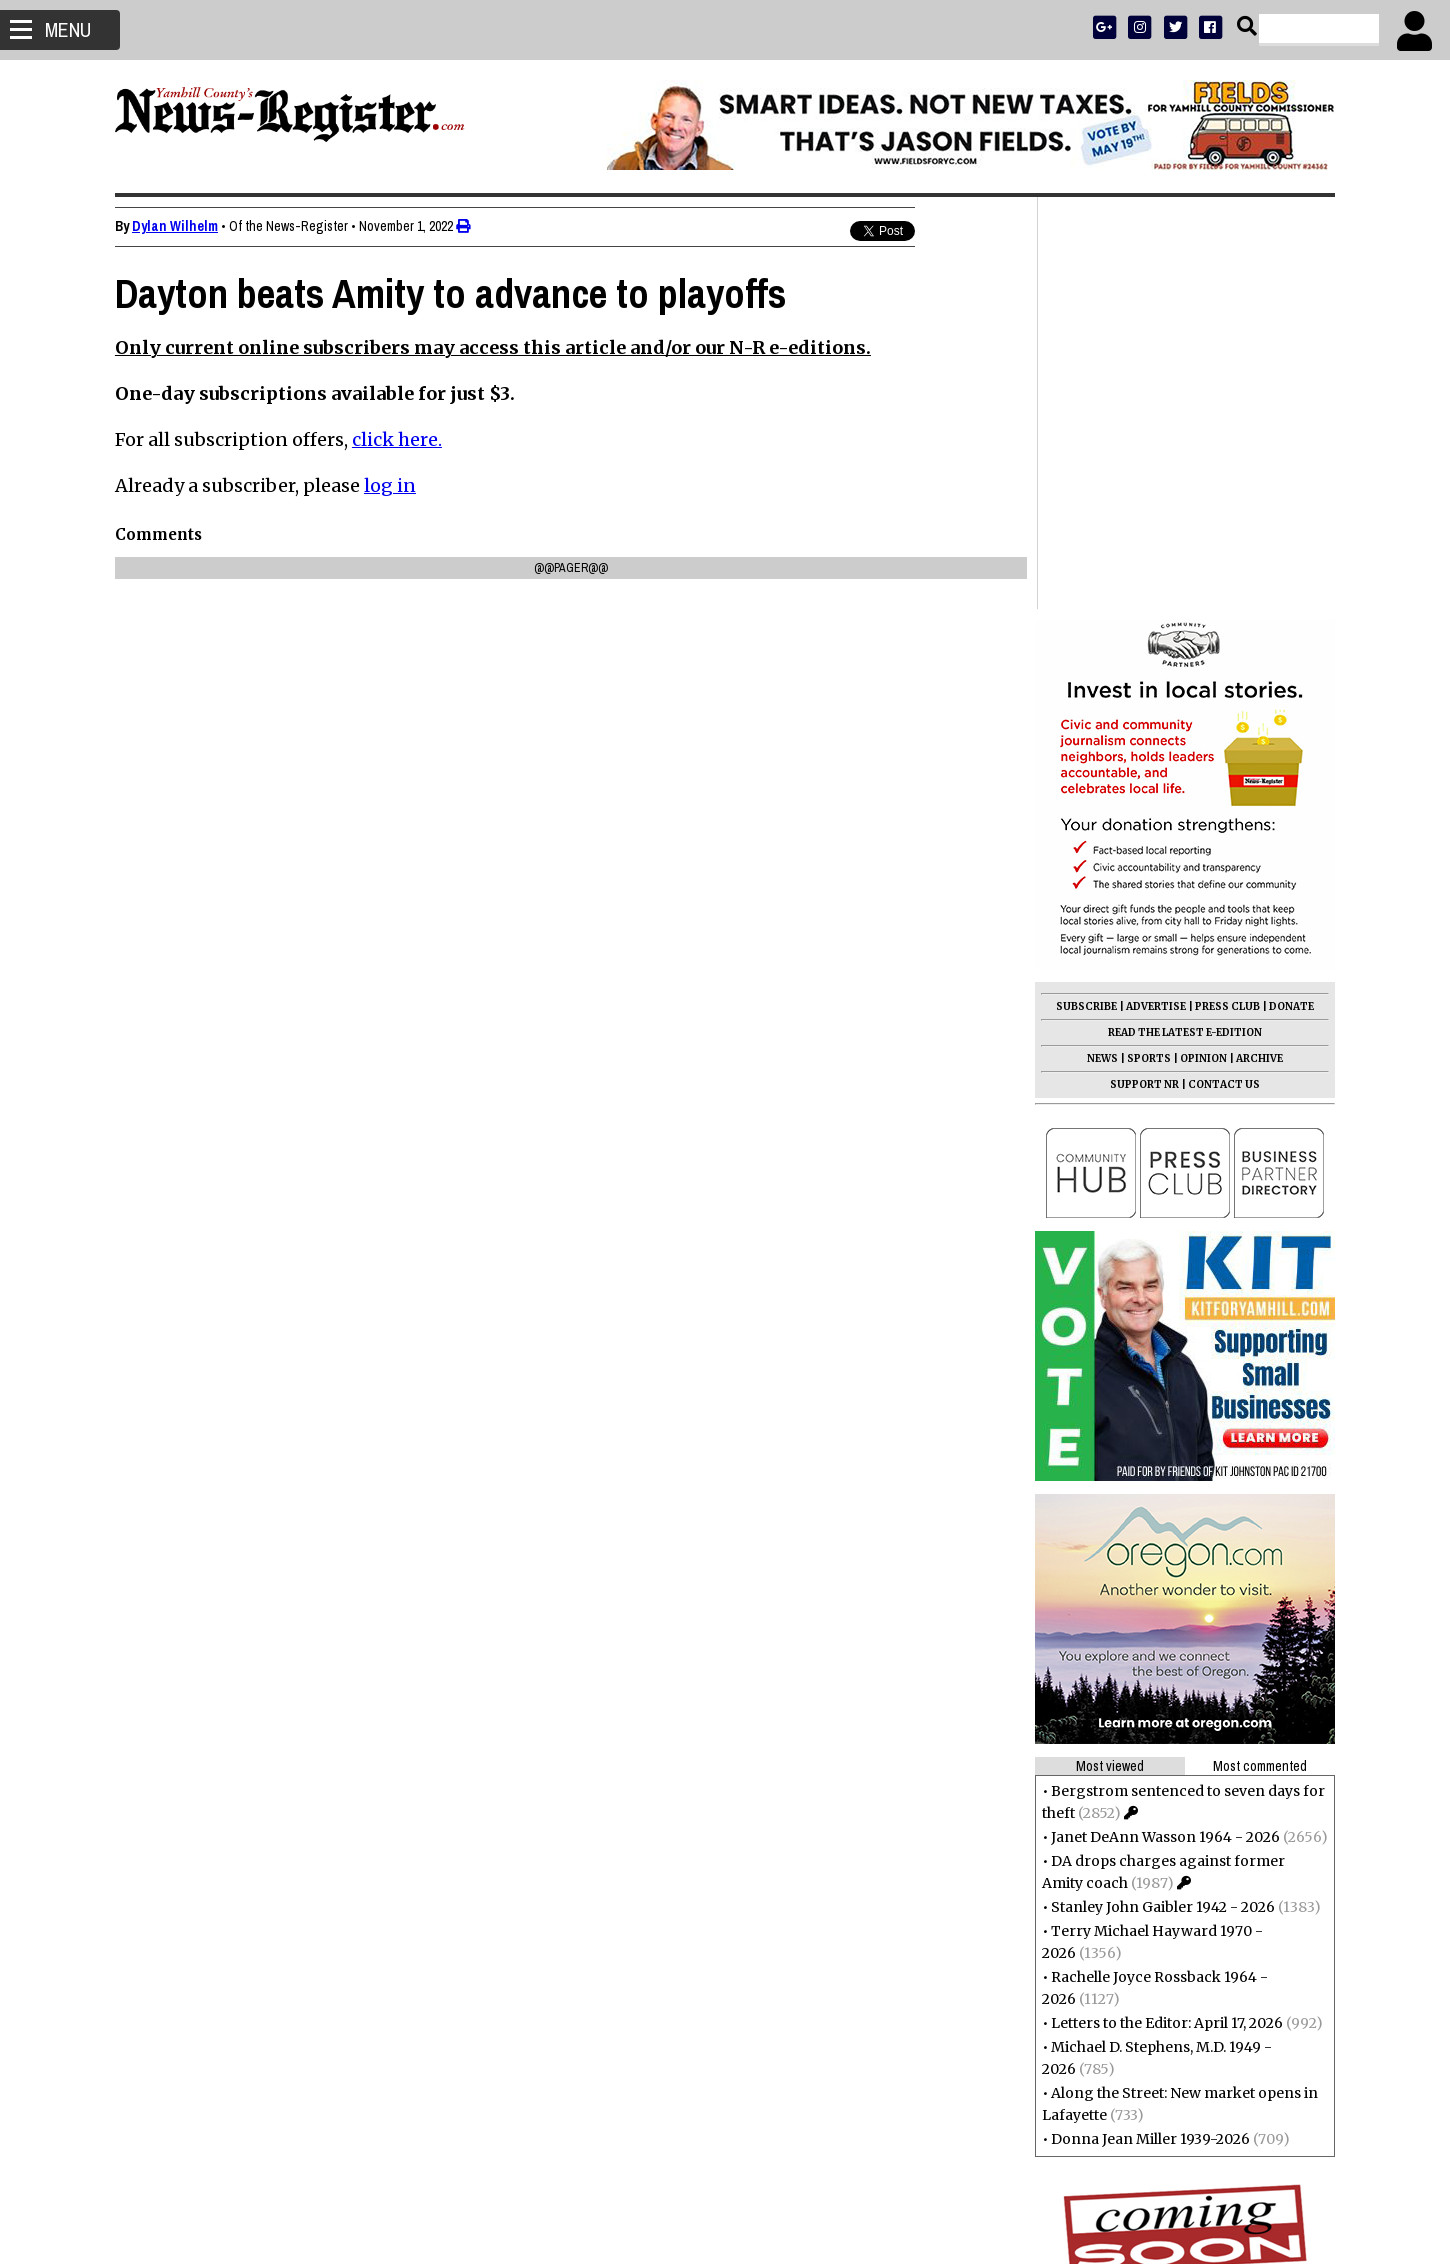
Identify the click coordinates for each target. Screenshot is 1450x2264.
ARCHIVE (1259, 646)
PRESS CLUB (1227, 594)
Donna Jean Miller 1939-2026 (1150, 1727)
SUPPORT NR (1144, 672)
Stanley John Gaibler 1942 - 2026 (1163, 1495)
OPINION (1203, 646)
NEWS (1102, 646)
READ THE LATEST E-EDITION (1185, 620)
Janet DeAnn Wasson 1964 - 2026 (1165, 1425)
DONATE (1291, 594)
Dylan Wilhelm (175, 226)
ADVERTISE (1156, 594)
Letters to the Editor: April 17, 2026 (1167, 1611)
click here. (397, 439)
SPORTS (1149, 646)
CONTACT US (1224, 672)
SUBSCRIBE (1086, 594)
